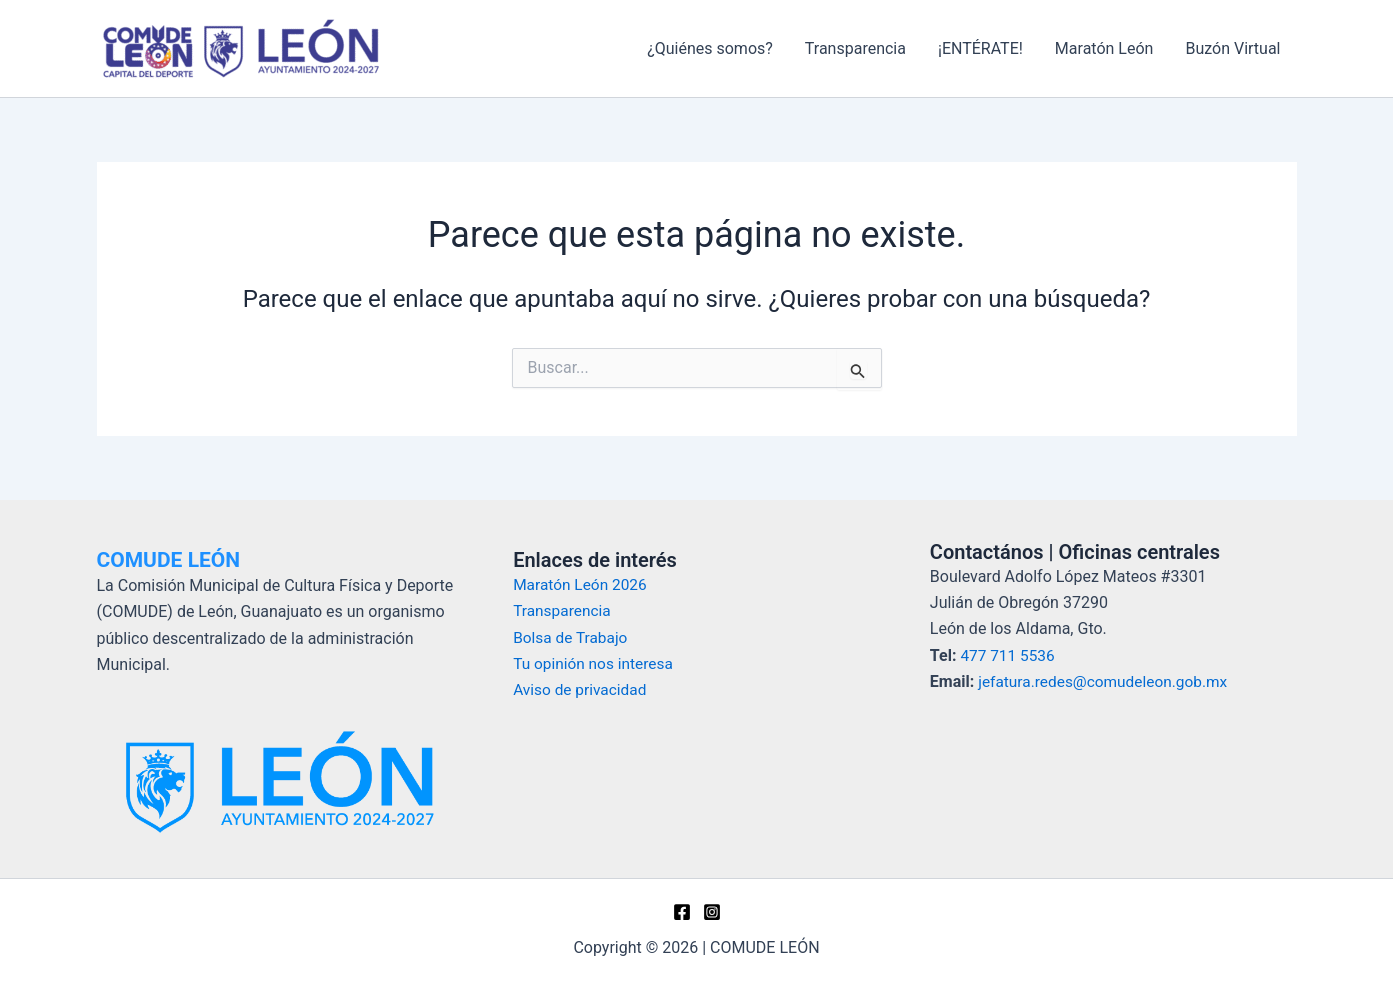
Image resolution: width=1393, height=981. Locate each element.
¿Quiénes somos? (710, 48)
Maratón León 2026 (582, 584)
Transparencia (855, 48)
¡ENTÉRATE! (980, 48)
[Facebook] (682, 912)
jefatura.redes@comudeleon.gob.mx (1107, 681)
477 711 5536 (1009, 655)
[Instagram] (712, 912)
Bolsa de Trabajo (572, 636)
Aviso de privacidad (582, 689)
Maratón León (1104, 48)
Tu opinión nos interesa (596, 663)
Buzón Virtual (1232, 48)
